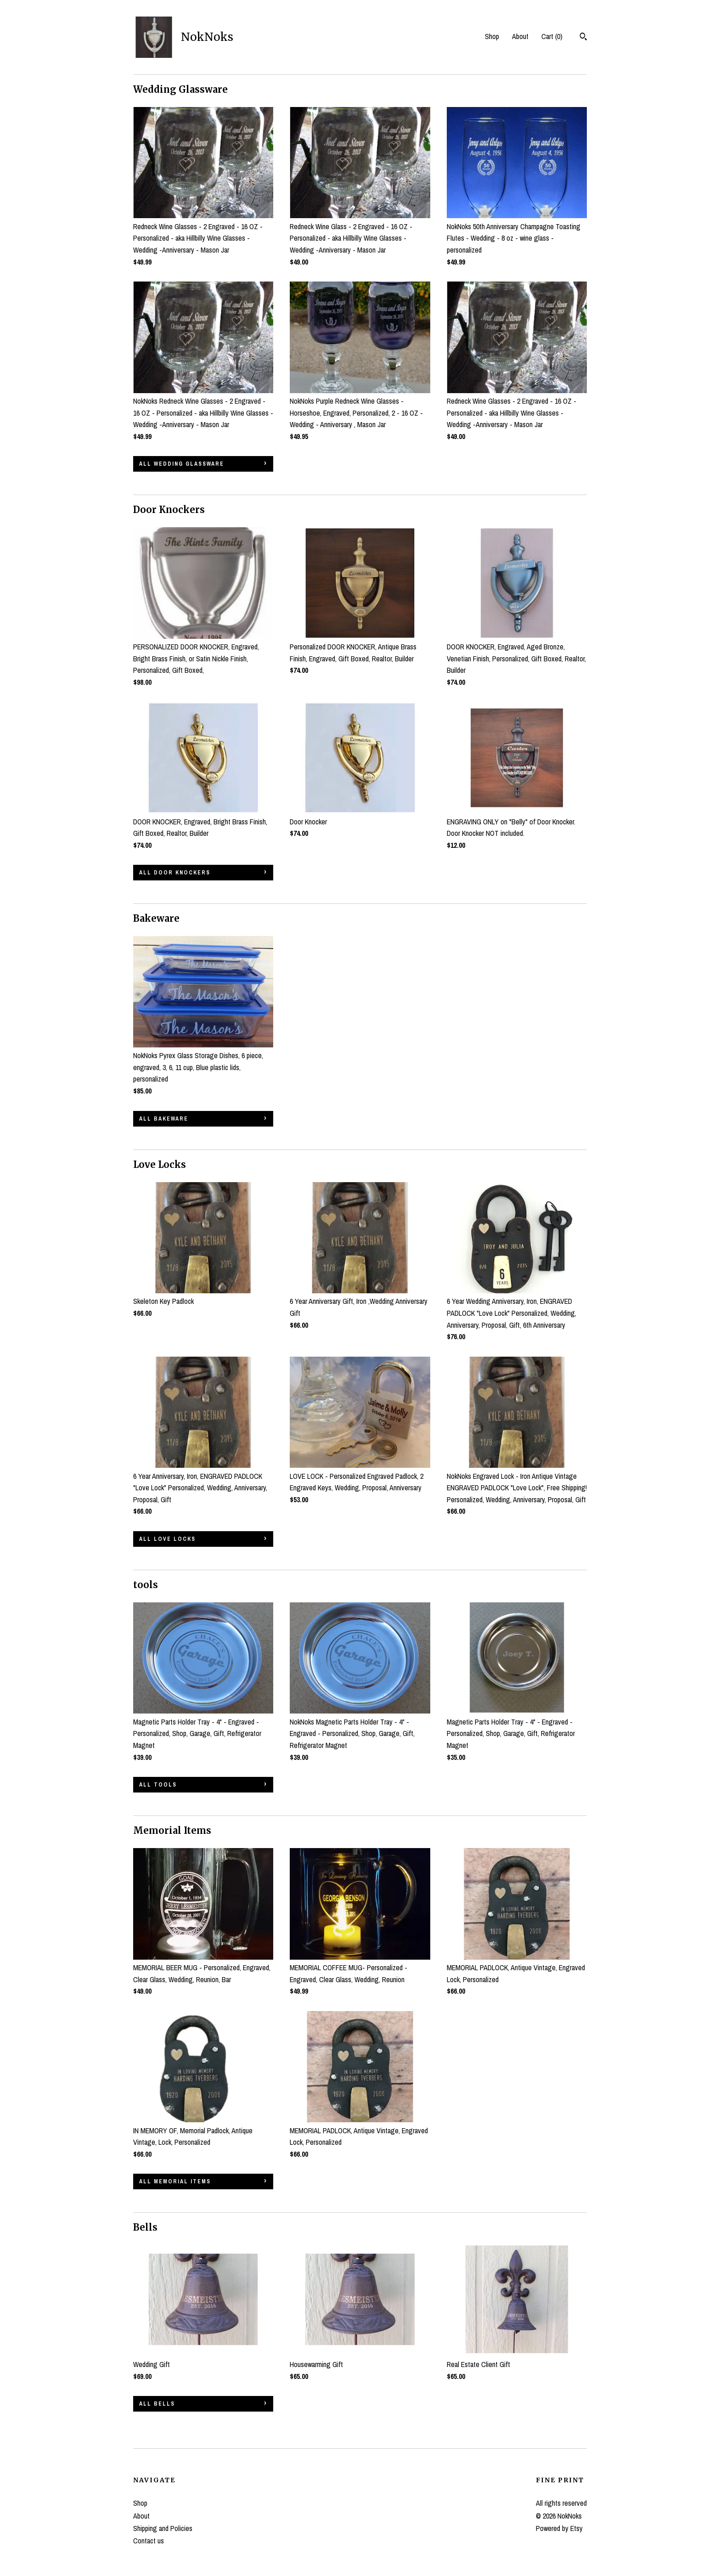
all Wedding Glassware (181, 464)
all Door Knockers (174, 872)
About (520, 36)
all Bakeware (163, 1118)
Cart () (551, 36)
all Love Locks (167, 1539)
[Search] (583, 38)
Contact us (148, 2541)
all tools (158, 1784)
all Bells (157, 2403)
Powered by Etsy (559, 2528)
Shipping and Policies (162, 2528)
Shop (492, 36)
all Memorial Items (175, 2181)
